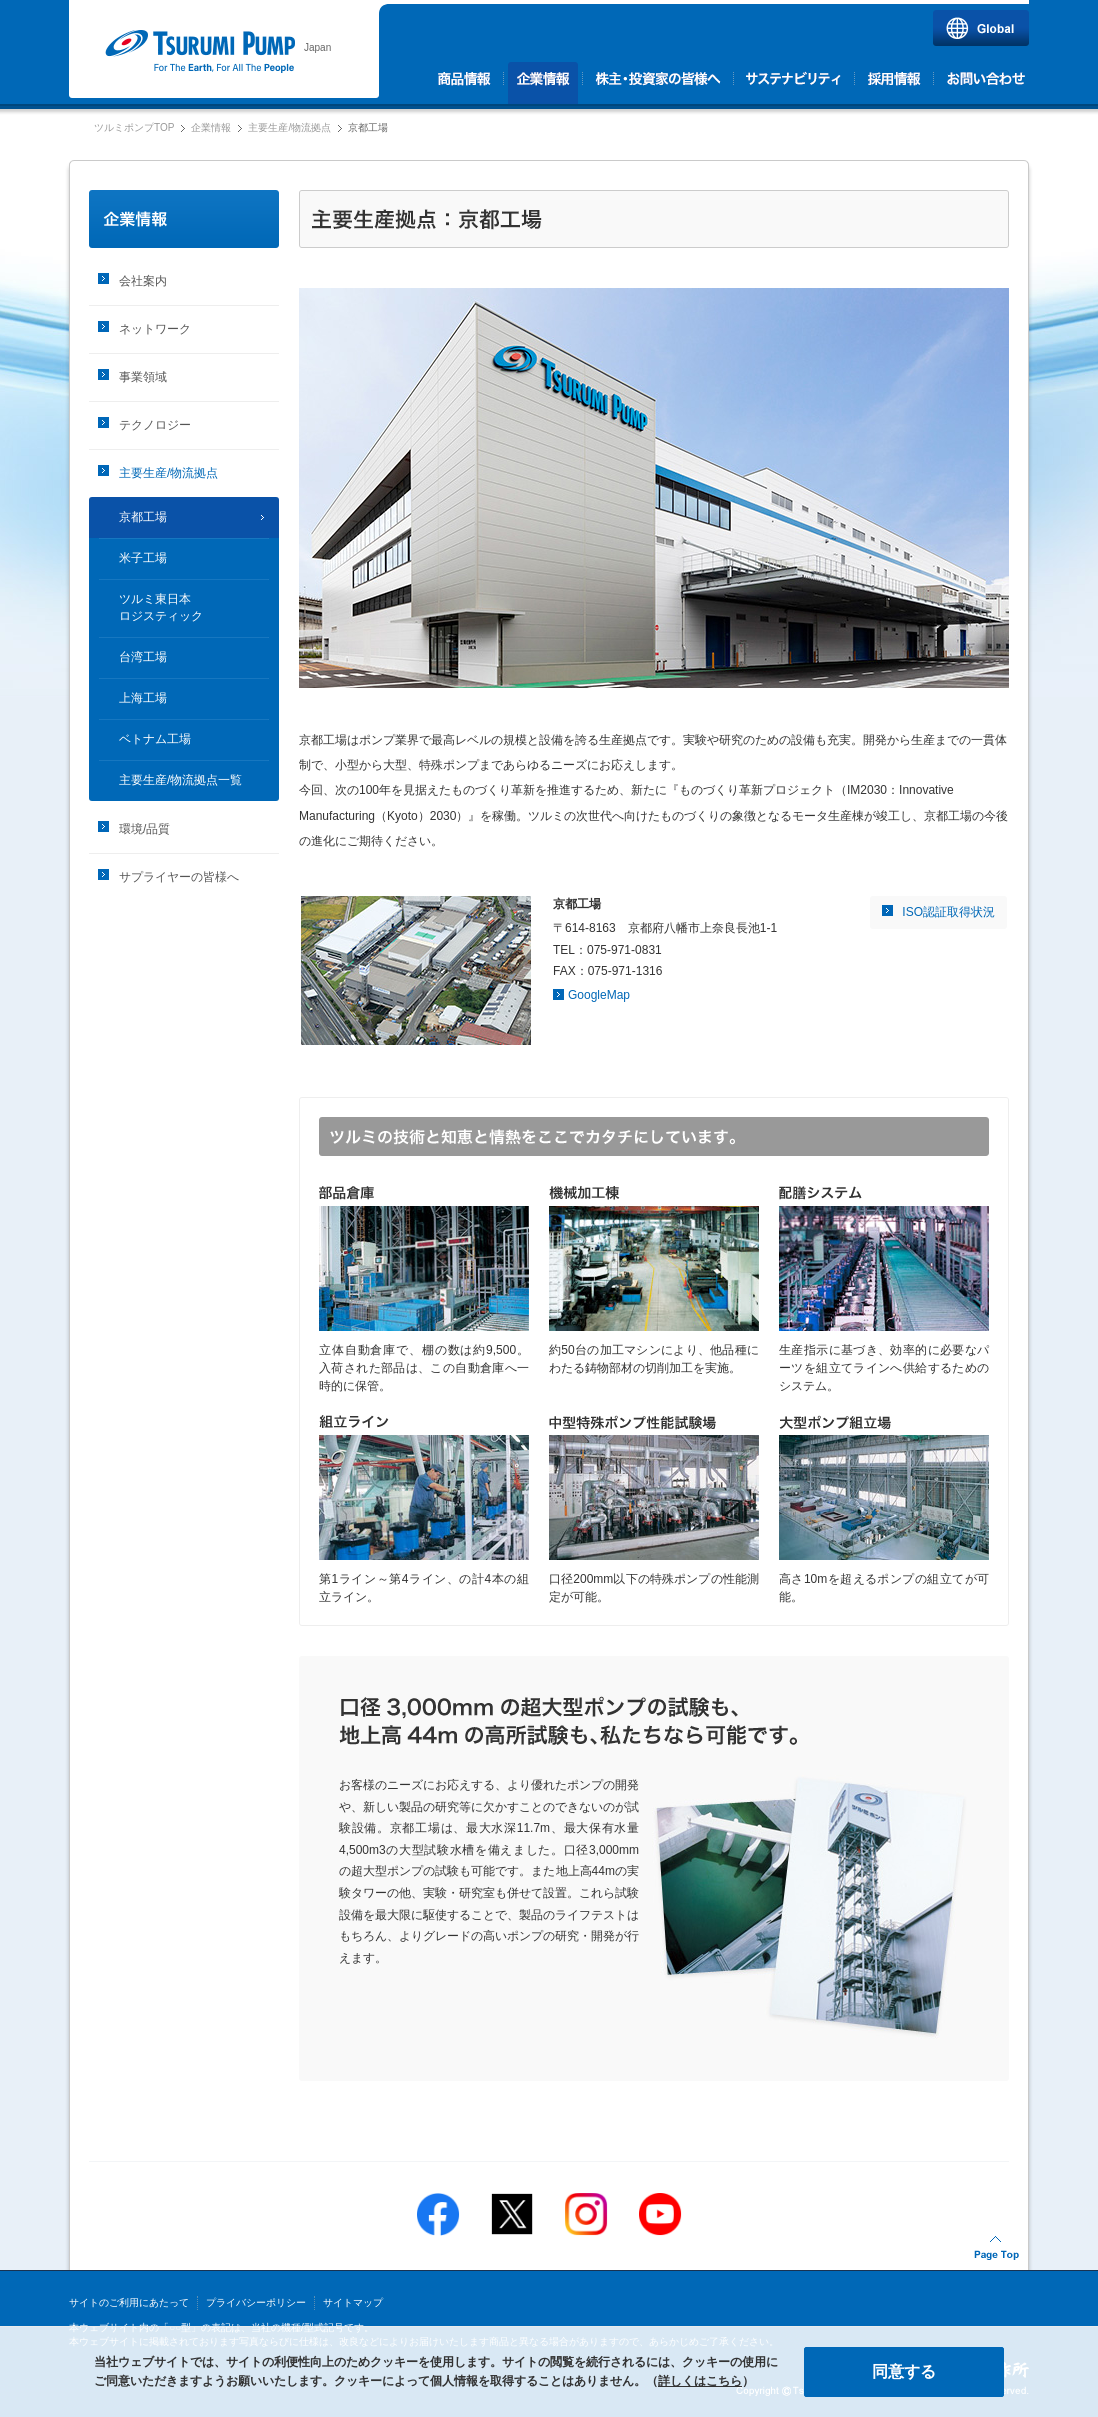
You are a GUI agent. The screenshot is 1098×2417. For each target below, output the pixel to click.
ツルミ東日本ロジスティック (161, 607)
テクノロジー (155, 425)
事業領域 (143, 377)
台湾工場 (143, 657)
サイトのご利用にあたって (129, 2302)
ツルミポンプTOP (134, 127)
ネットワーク (155, 329)
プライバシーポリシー (256, 2302)
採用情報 (894, 83)
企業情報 (543, 83)
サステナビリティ (794, 83)
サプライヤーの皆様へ (179, 877)
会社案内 (143, 281)
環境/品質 (144, 829)
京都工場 (143, 517)
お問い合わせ (984, 83)
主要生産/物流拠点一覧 (180, 780)
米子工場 (143, 558)
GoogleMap (599, 995)
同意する (904, 2371)
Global (981, 28)
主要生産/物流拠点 (289, 127)
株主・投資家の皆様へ (658, 83)
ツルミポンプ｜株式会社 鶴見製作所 (199, 52)
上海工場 (143, 698)
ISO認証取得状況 (948, 912)
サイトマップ (353, 2302)
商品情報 (466, 83)
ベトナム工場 (155, 739)
